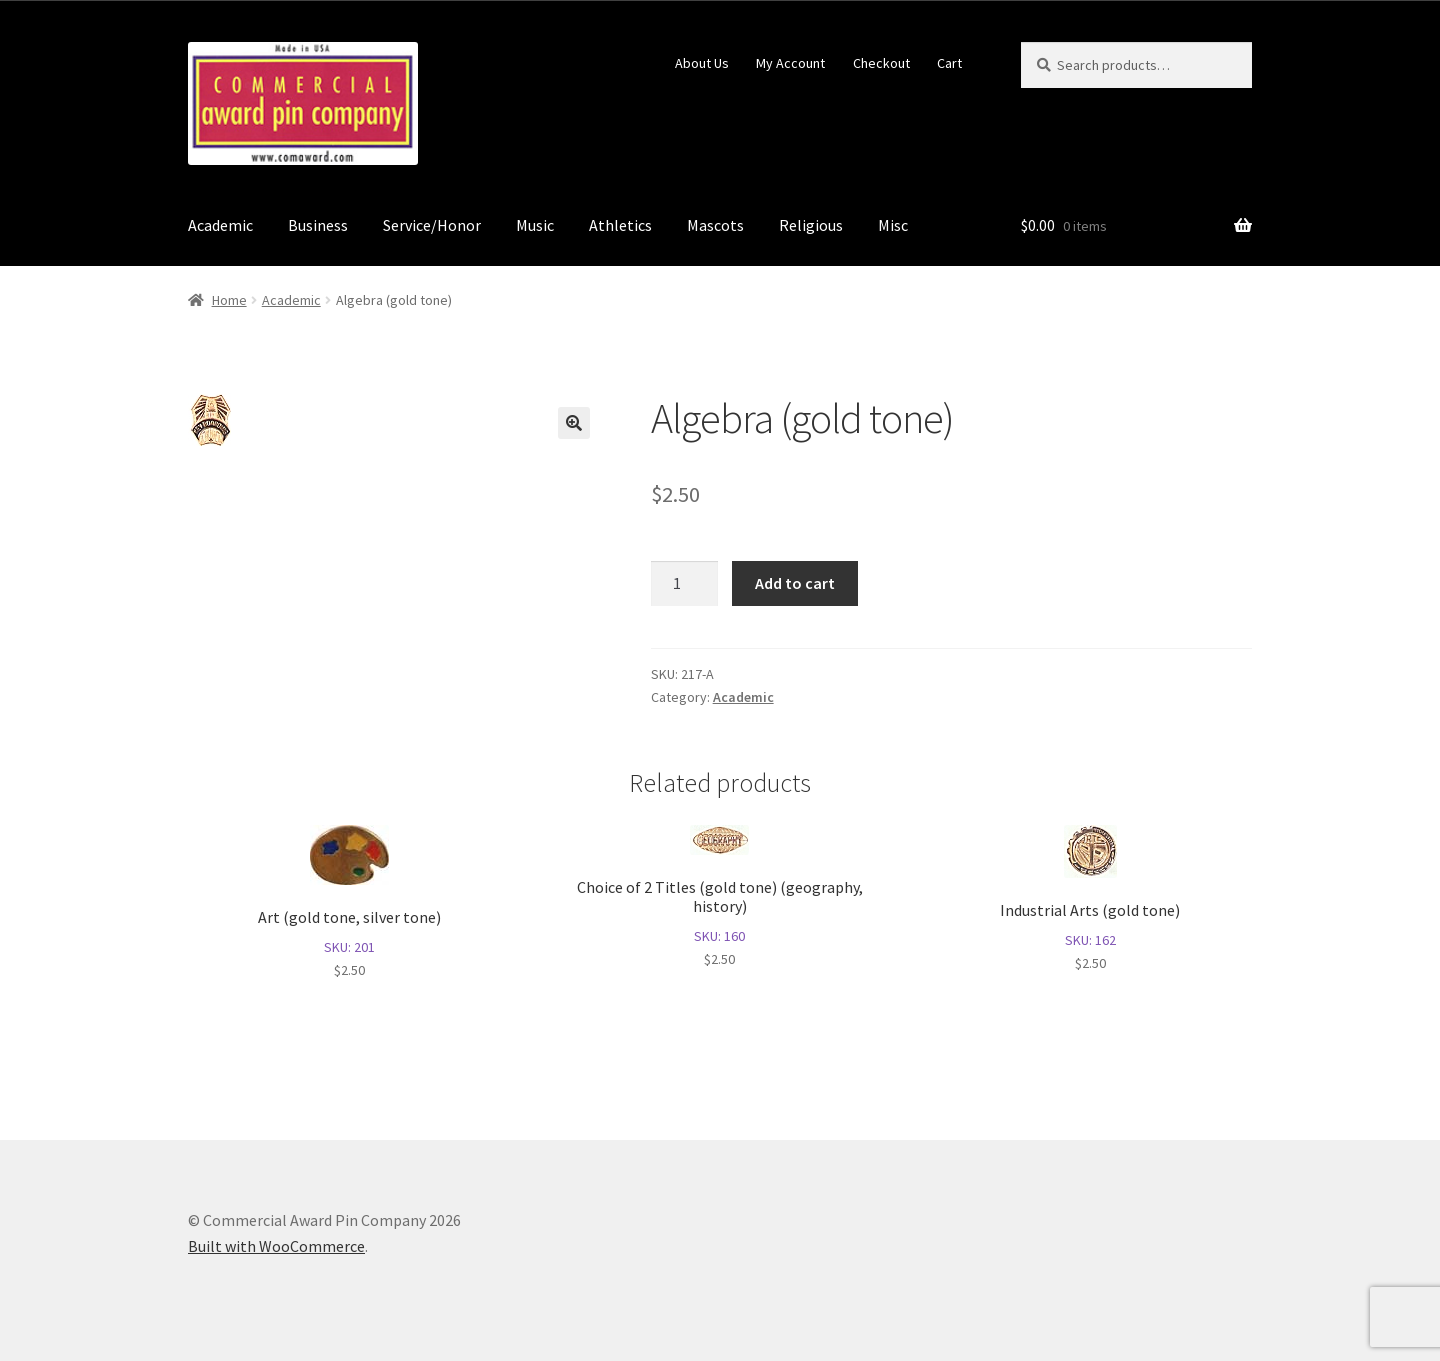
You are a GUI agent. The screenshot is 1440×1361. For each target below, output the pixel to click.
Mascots (715, 225)
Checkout (881, 63)
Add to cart (795, 583)
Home (229, 300)
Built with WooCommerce (276, 1246)
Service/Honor (432, 225)
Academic (220, 225)
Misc (893, 225)
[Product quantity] (685, 584)
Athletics (620, 225)
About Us (702, 63)
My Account (790, 63)
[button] (574, 423)
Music (535, 225)
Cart (949, 63)
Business (318, 225)
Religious (811, 225)
